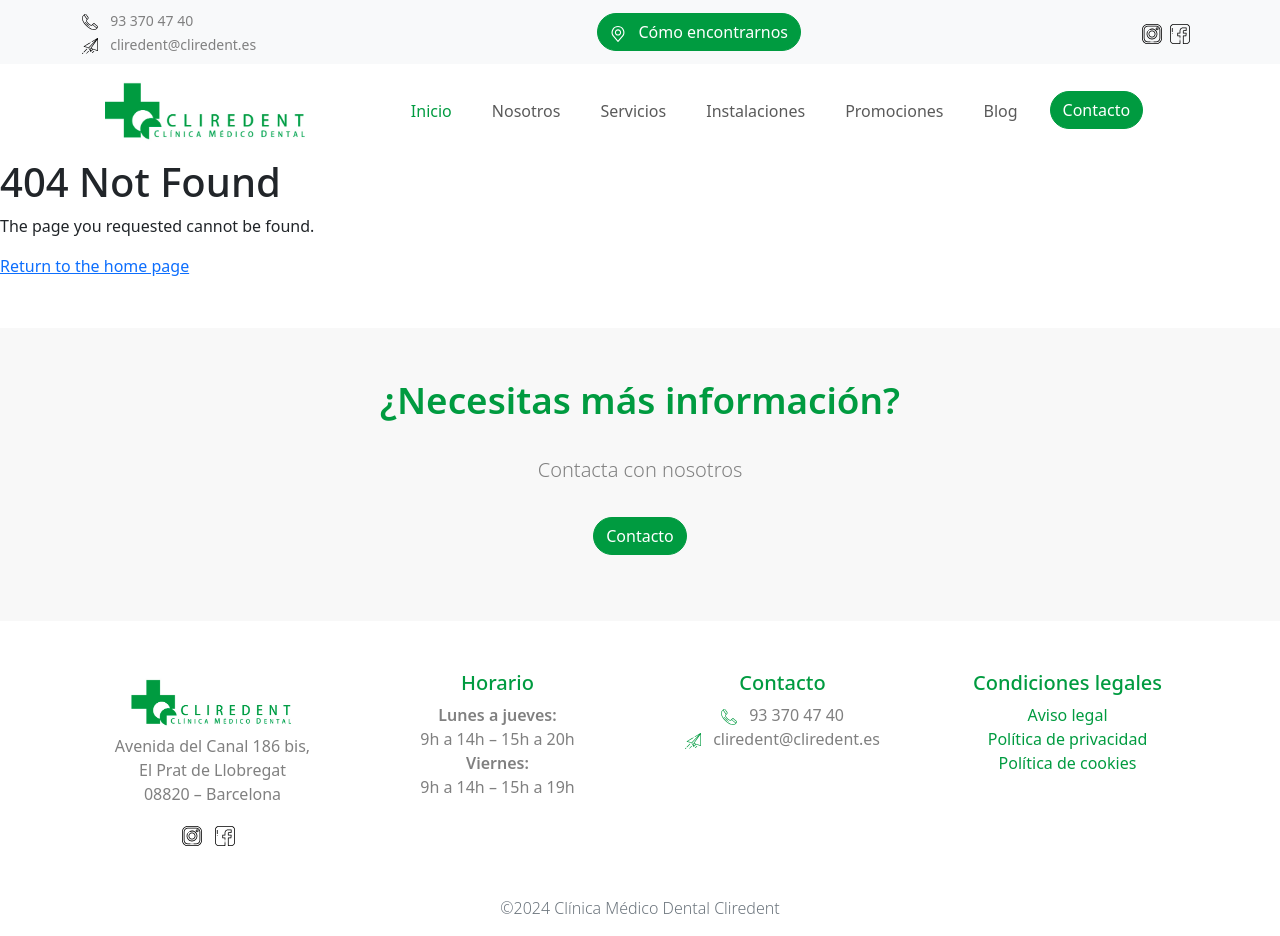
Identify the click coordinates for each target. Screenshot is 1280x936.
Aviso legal (1067, 715)
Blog (1000, 111)
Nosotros (526, 111)
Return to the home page (94, 266)
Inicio (431, 111)
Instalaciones (755, 111)
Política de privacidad (1068, 739)
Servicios (633, 111)
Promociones (894, 111)
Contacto (1097, 110)
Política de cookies (1068, 763)
